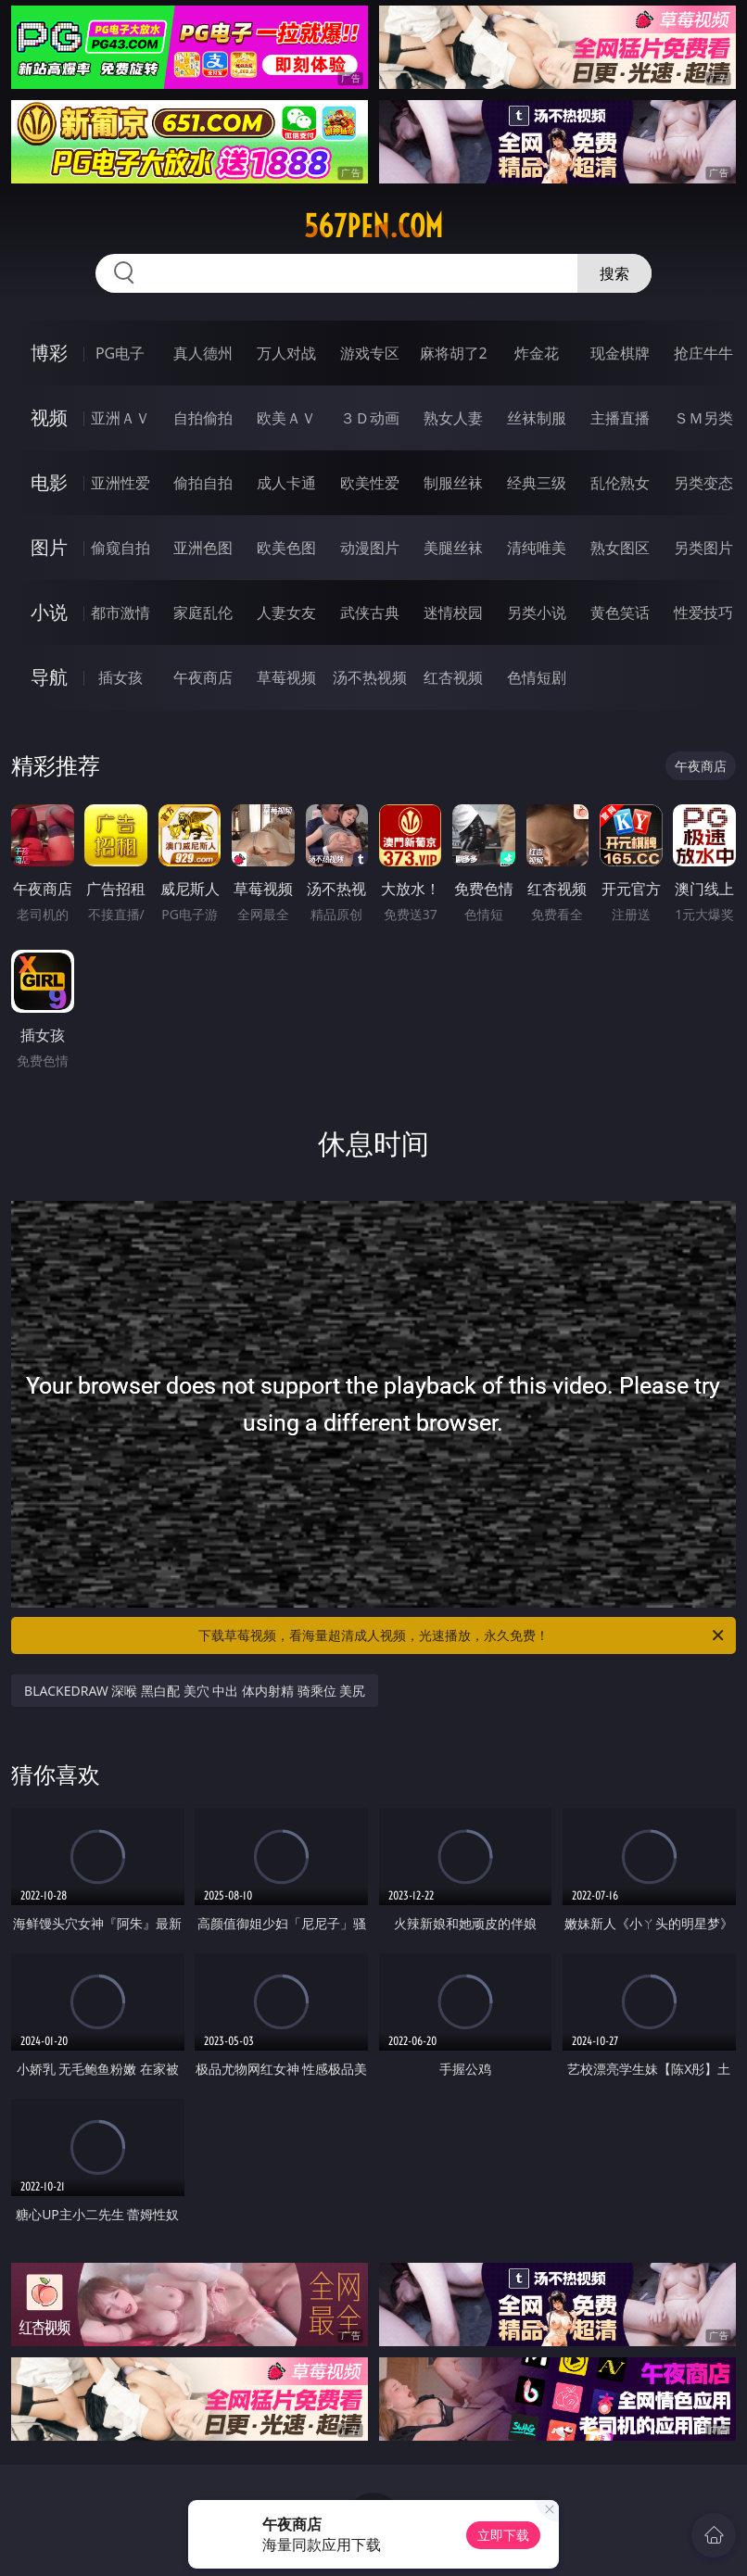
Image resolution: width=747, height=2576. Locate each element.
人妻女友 (286, 612)
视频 (49, 417)
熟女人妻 (453, 418)
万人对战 (286, 353)
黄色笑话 (620, 612)
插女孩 (120, 677)
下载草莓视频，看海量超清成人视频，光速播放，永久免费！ (462, 1635)
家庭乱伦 (203, 612)
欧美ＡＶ (286, 418)
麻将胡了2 (453, 353)
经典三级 (536, 483)
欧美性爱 (369, 483)
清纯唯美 (536, 547)
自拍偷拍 (203, 418)
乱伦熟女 (620, 483)
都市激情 (120, 612)
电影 (49, 482)
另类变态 (703, 483)
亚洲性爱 (120, 483)
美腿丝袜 (453, 547)
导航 (49, 676)
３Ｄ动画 (369, 418)
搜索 (614, 273)
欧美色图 (286, 547)
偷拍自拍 (203, 483)
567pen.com (373, 226)
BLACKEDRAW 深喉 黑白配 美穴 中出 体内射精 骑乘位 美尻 (194, 1690)
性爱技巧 (703, 612)
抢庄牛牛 (703, 353)
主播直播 (620, 418)
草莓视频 (286, 677)
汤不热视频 (370, 677)
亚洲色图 (203, 547)
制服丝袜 (453, 483)
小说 (49, 612)
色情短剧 (536, 677)
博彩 (49, 352)
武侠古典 (369, 612)
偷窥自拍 (120, 547)
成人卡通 (286, 483)
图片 (49, 547)
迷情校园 (453, 612)
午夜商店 (203, 677)
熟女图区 (620, 547)
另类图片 (703, 547)
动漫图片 (369, 547)
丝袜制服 (536, 418)
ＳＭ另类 (703, 418)
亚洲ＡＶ (120, 418)
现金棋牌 (620, 353)
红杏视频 (453, 677)
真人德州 (203, 353)
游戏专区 (369, 353)
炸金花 (536, 353)
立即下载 (503, 2535)
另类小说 (536, 612)
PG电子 (120, 353)
